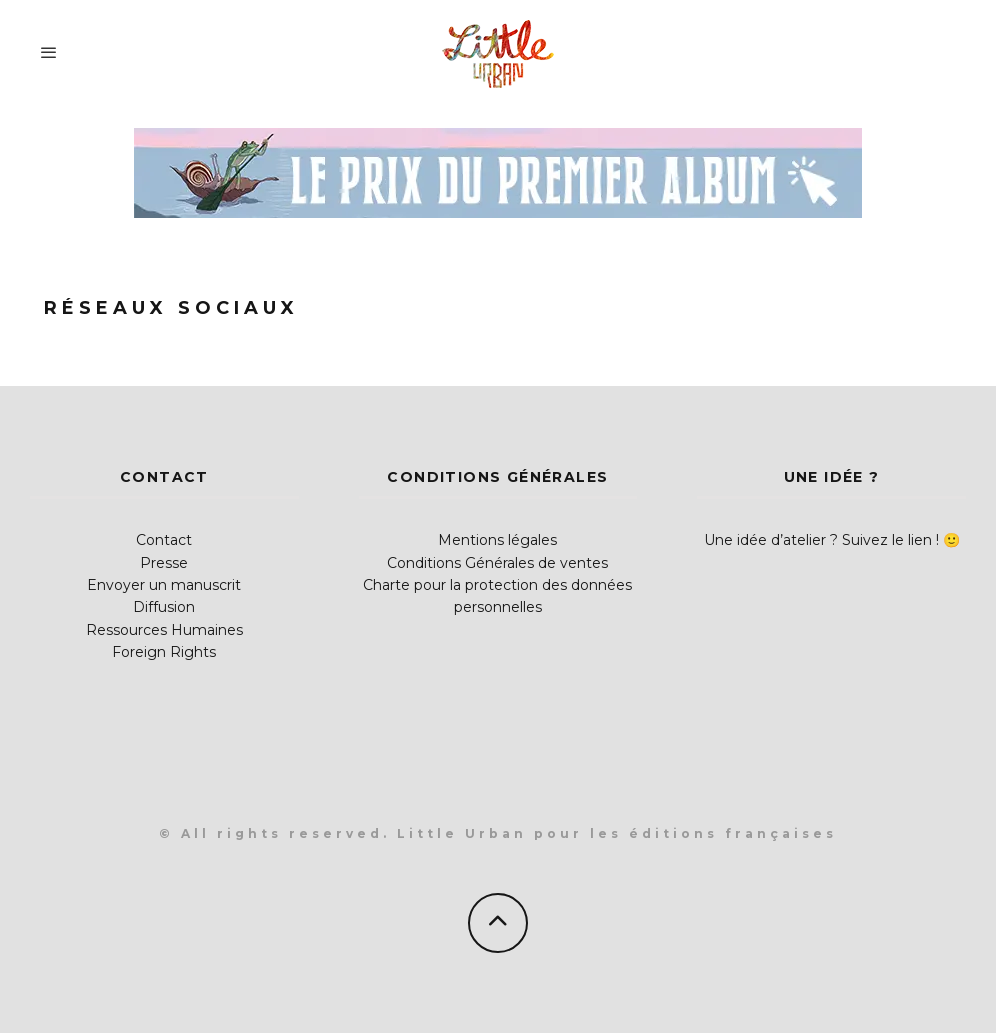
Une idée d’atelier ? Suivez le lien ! (821, 540)
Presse (164, 563)
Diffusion (164, 607)
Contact (164, 540)
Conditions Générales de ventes (497, 563)
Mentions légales (497, 540)
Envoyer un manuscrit (164, 585)
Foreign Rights (164, 652)
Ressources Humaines (164, 630)
